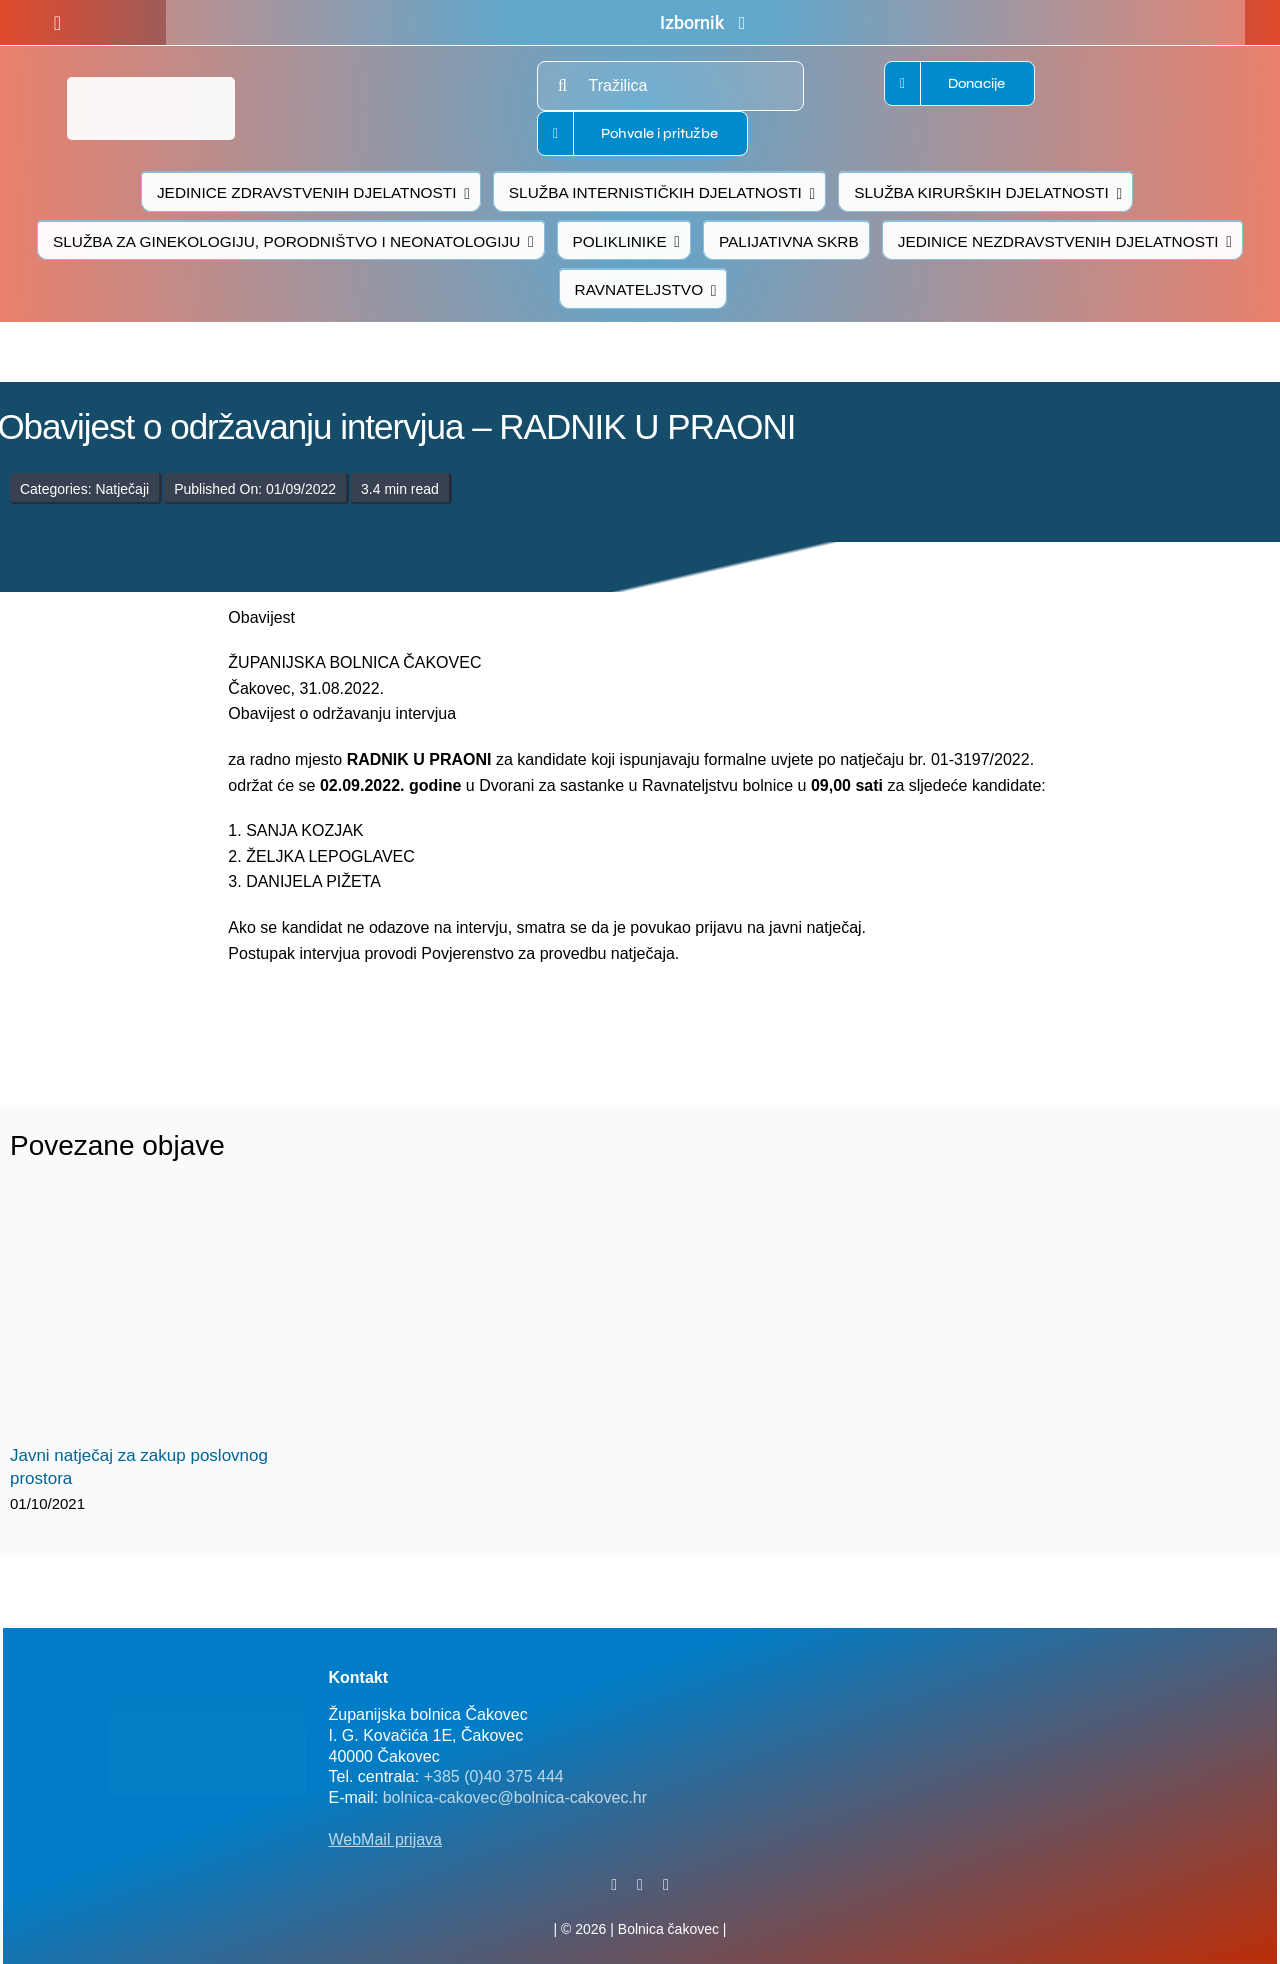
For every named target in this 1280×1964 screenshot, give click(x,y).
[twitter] (640, 1885)
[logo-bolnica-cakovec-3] (372, 1013)
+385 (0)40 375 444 (494, 1776)
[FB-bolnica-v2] (950, 1665)
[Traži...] (562, 86)
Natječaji (122, 489)
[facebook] (57, 23)
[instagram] (666, 1885)
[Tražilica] (670, 86)
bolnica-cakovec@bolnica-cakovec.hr (515, 1797)
